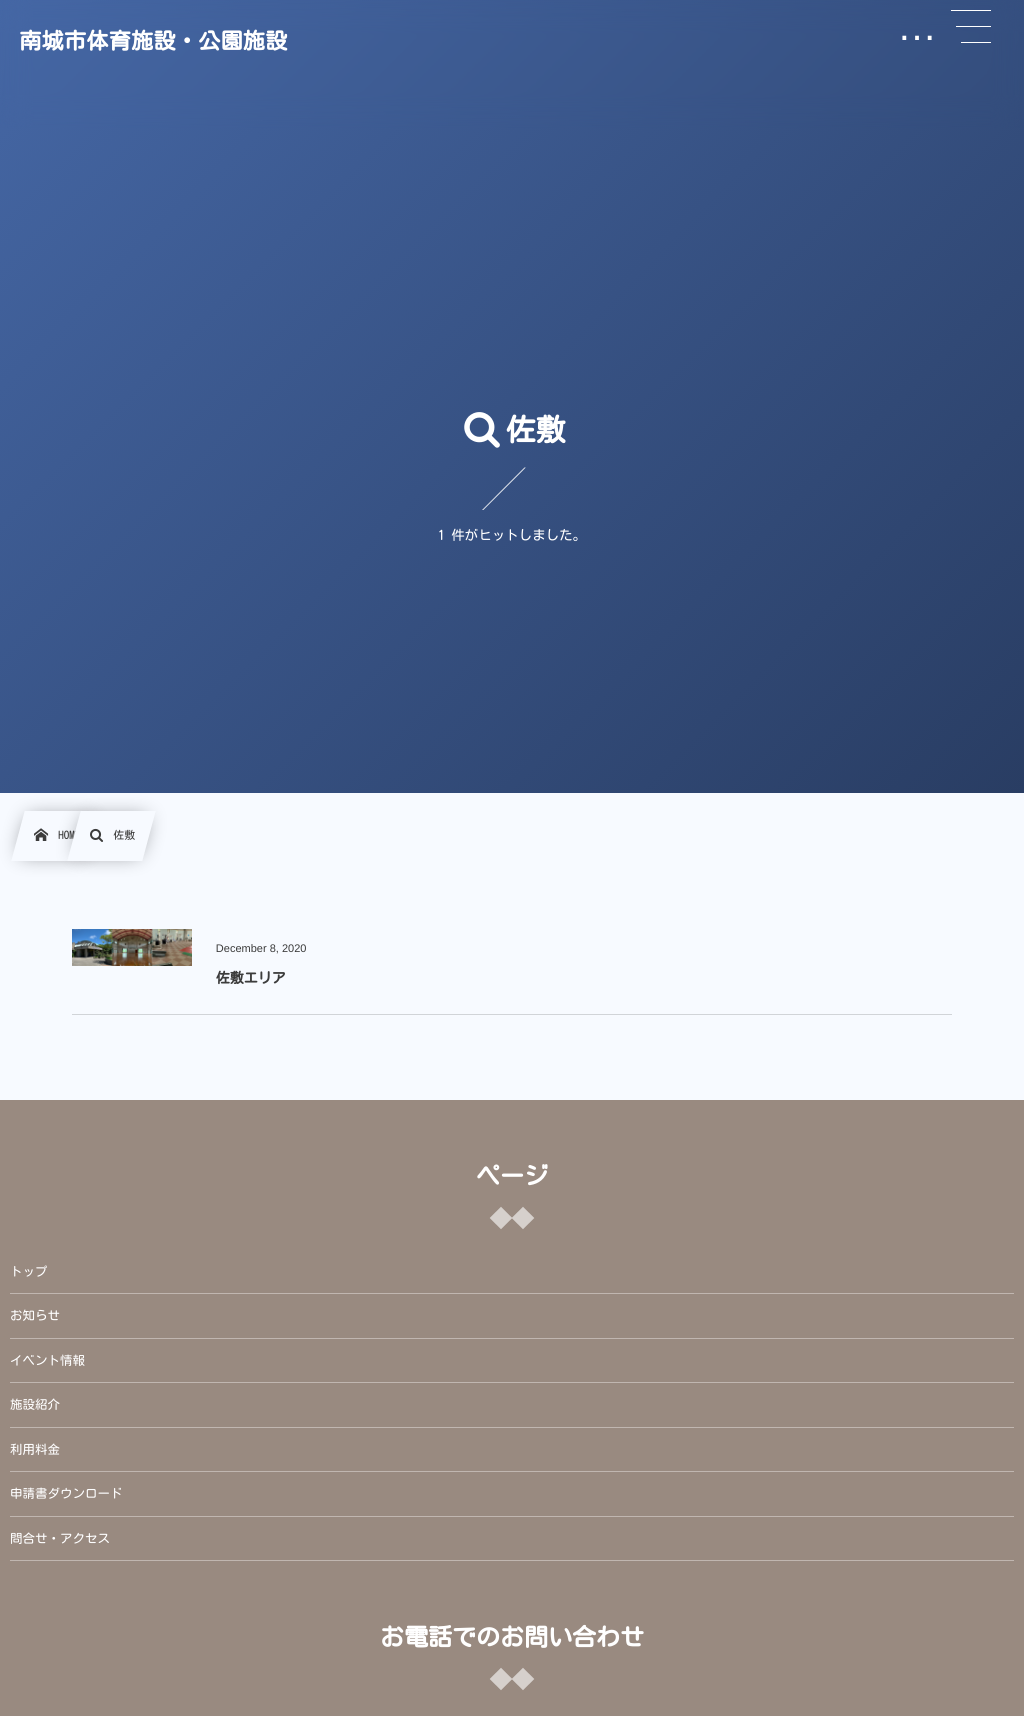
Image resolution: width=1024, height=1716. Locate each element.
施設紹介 (35, 1404)
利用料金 (35, 1449)
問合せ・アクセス (60, 1538)
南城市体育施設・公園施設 (153, 41)
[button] (971, 27)
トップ (29, 1271)
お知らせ (35, 1315)
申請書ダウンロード (66, 1493)
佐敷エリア (251, 978)
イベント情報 (47, 1360)
